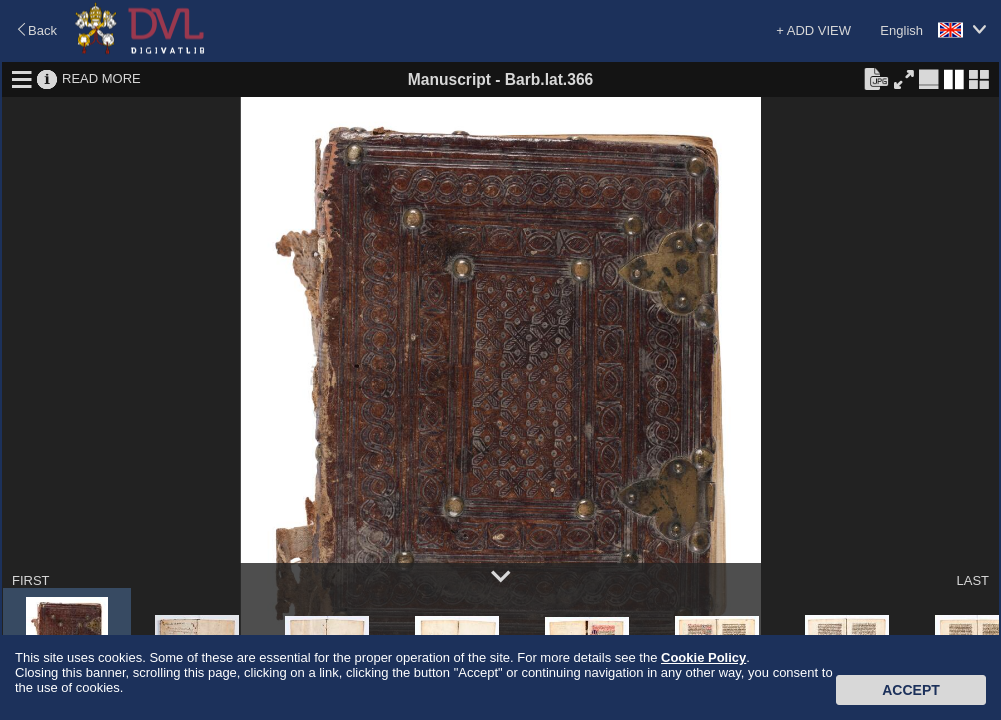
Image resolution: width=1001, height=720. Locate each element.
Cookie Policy (703, 657)
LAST (972, 580)
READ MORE (101, 78)
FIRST (31, 580)
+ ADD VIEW (813, 30)
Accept (911, 690)
